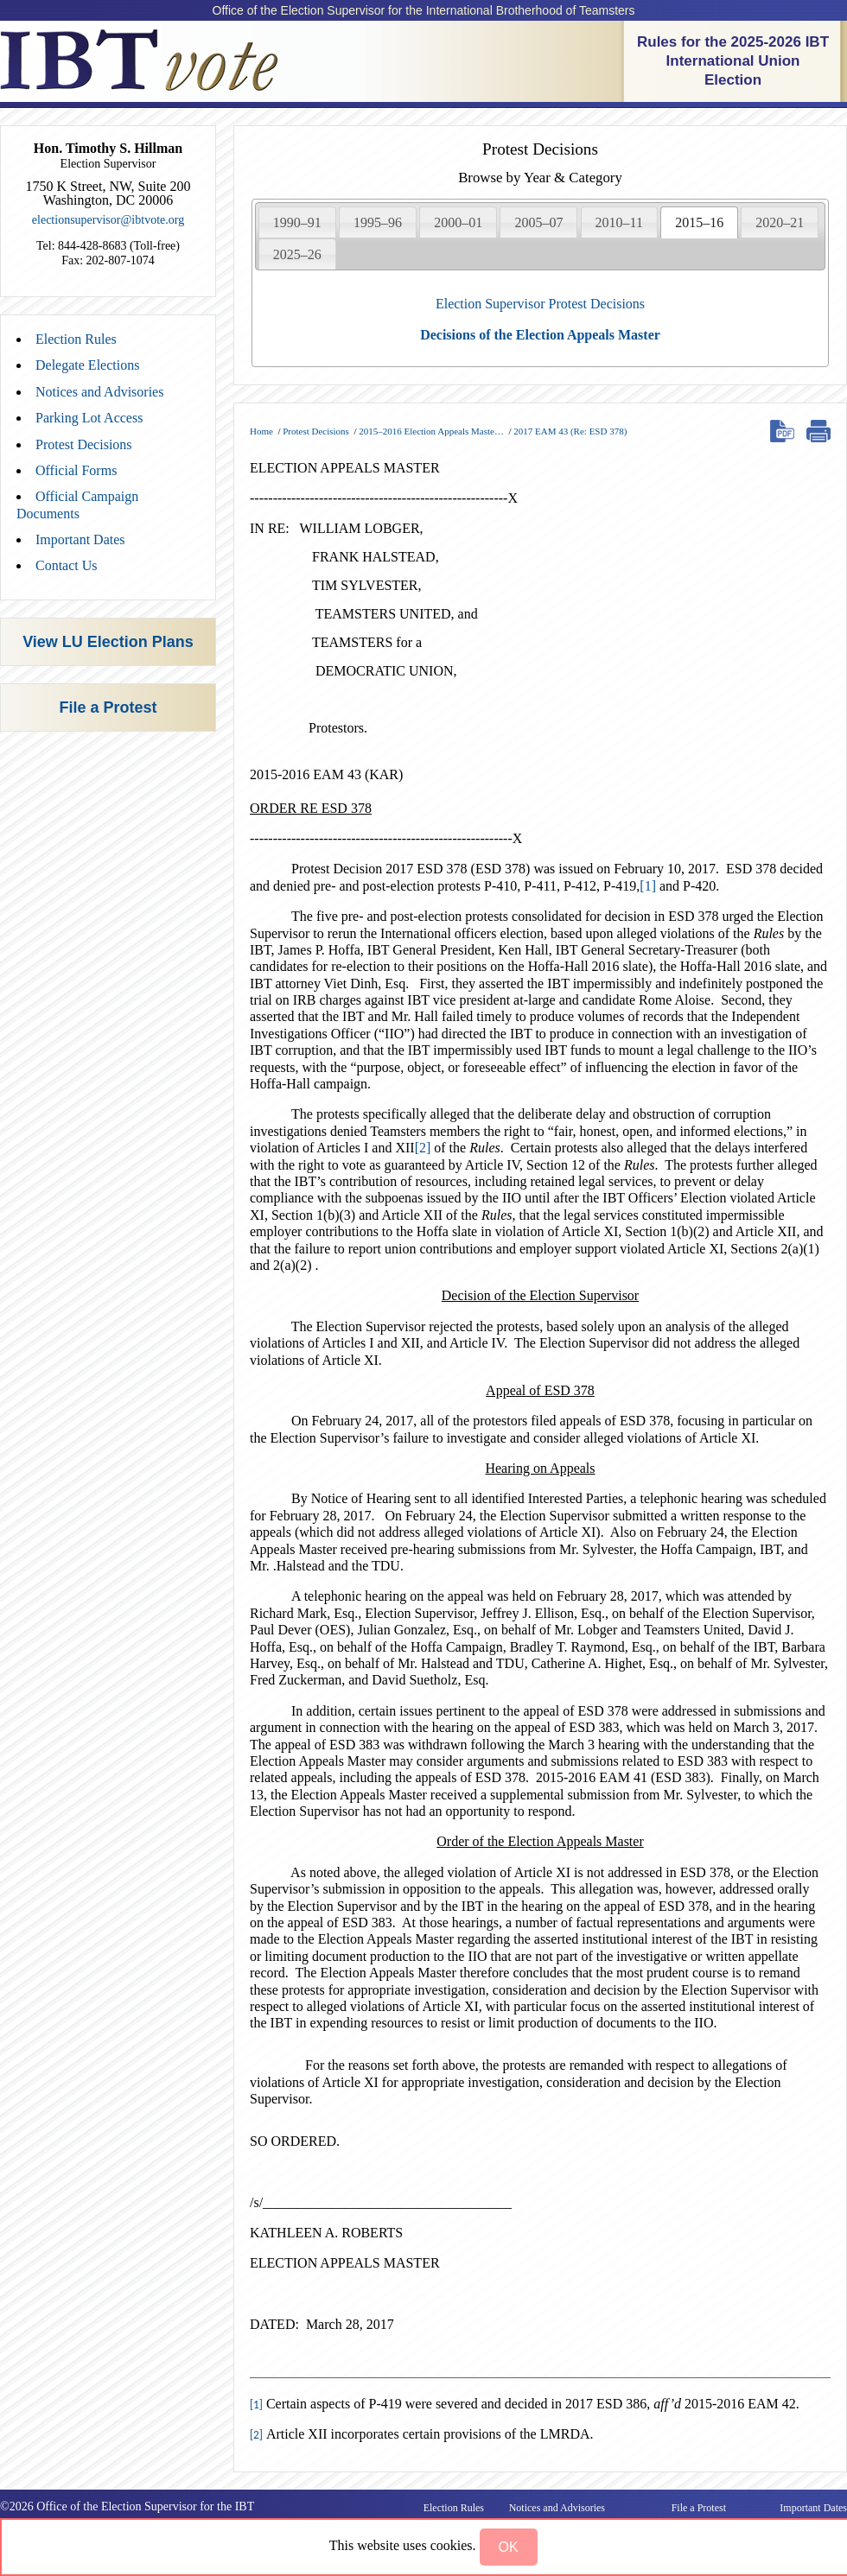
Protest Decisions (83, 444)
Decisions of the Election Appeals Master (540, 334)
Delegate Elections (87, 365)
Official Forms (76, 470)
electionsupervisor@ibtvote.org (108, 219)
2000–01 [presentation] (458, 222)
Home (261, 431)
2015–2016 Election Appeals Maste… (431, 431)
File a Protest (107, 707)
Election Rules (76, 339)
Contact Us (66, 565)
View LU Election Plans (108, 641)
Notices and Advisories (99, 391)
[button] (509, 2547)
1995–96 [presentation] (377, 222)
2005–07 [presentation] (538, 222)
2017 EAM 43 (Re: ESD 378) (570, 431)
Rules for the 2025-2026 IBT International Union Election (733, 61)
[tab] (297, 222)
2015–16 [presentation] (699, 222)
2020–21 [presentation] (779, 222)
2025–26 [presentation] (297, 254)
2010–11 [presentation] (619, 222)
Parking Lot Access (89, 417)
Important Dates (80, 539)
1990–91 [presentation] (297, 222)
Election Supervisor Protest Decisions (540, 303)
